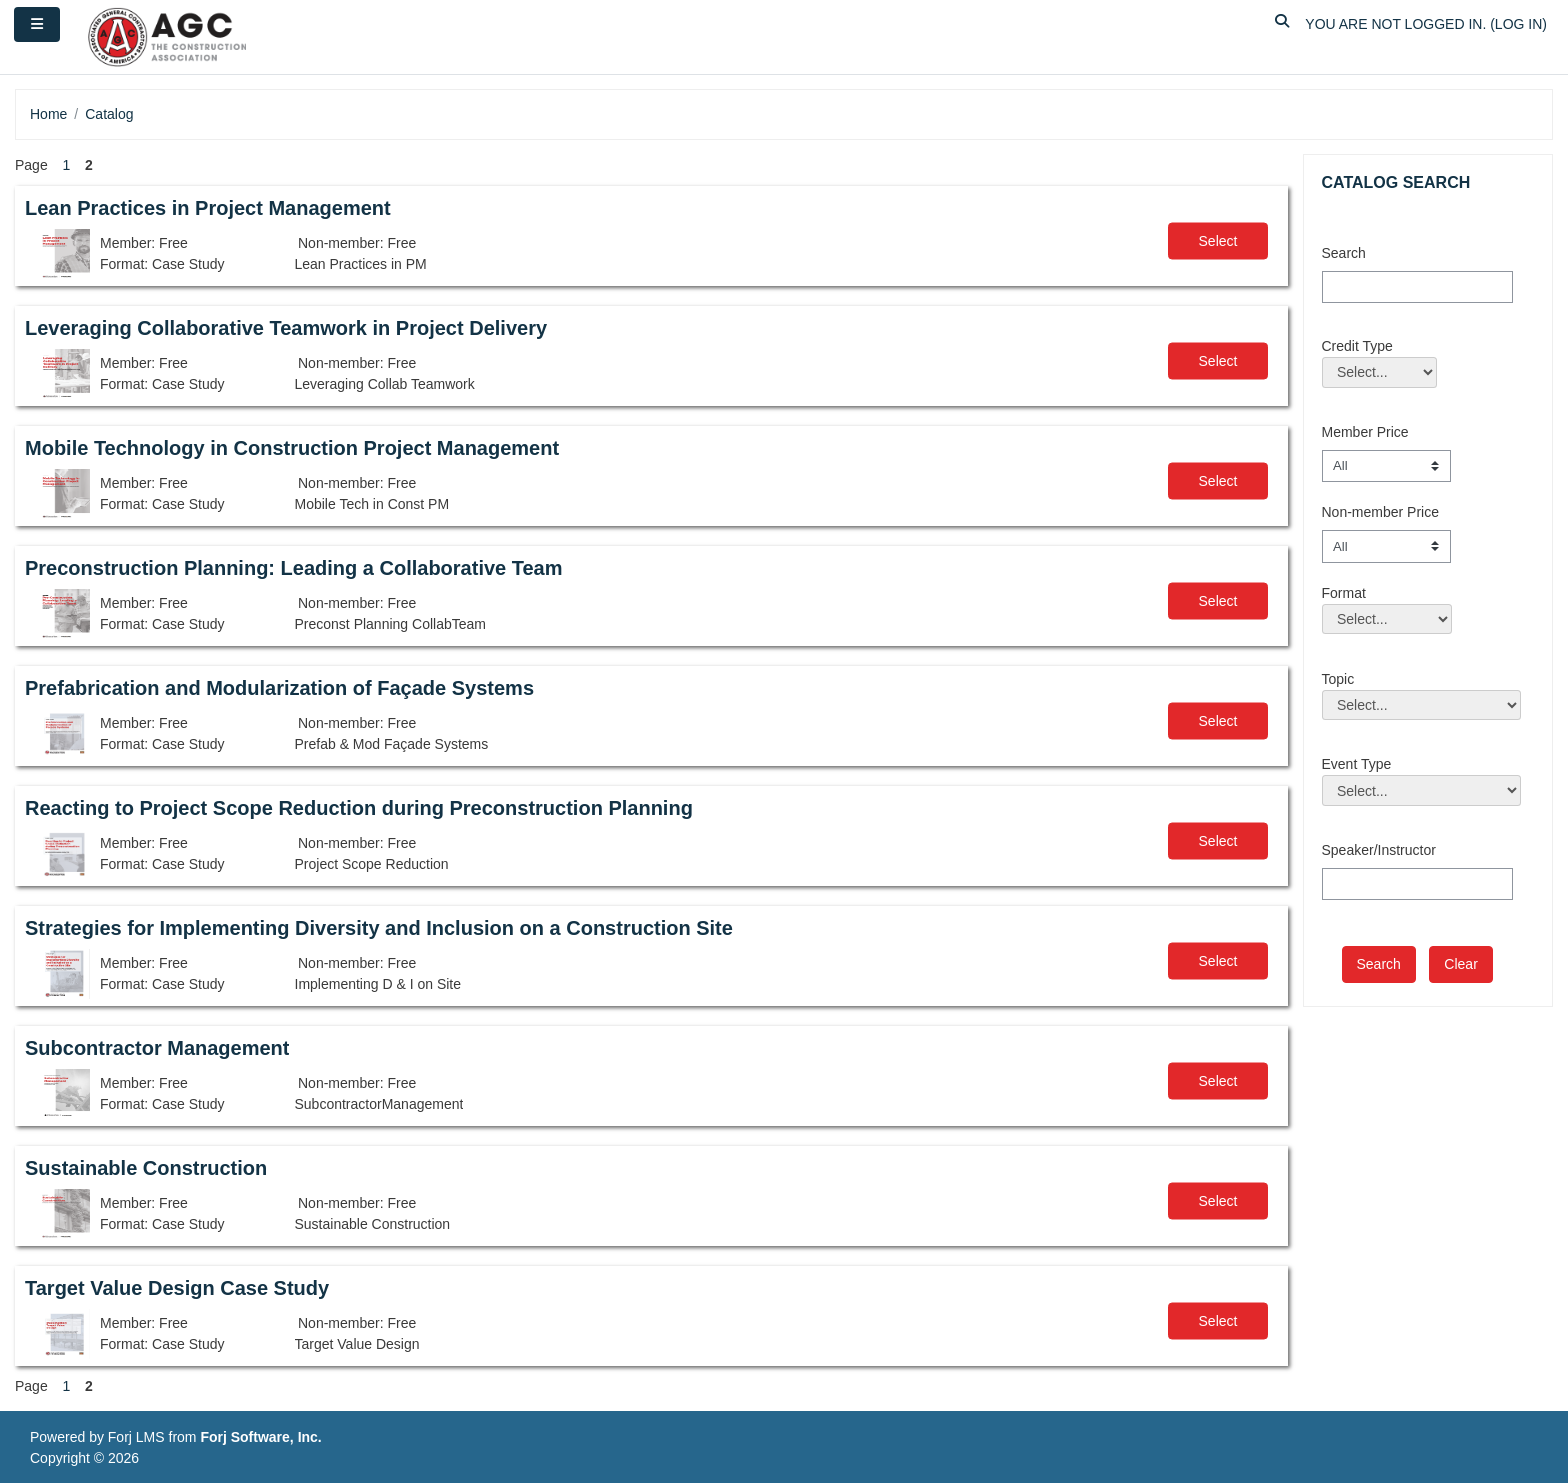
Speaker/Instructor (1379, 850)
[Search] (1417, 287)
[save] (1379, 964)
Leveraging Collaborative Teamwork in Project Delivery (286, 328)
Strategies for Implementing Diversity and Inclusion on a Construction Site (379, 928)
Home (48, 114)
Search (1344, 253)
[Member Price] (1386, 466)
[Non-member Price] (1386, 546)
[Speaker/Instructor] (1417, 884)
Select (1218, 241)
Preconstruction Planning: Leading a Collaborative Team (294, 568)
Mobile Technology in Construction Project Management (292, 448)
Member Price (1365, 432)
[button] (1282, 24)
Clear (1460, 964)
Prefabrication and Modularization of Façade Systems (279, 688)
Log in (1518, 24)
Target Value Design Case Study (177, 1288)
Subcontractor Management (157, 1048)
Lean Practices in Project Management (208, 208)
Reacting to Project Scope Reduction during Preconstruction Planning (359, 808)
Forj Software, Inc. (260, 1437)
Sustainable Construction (146, 1168)
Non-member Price (1380, 512)
